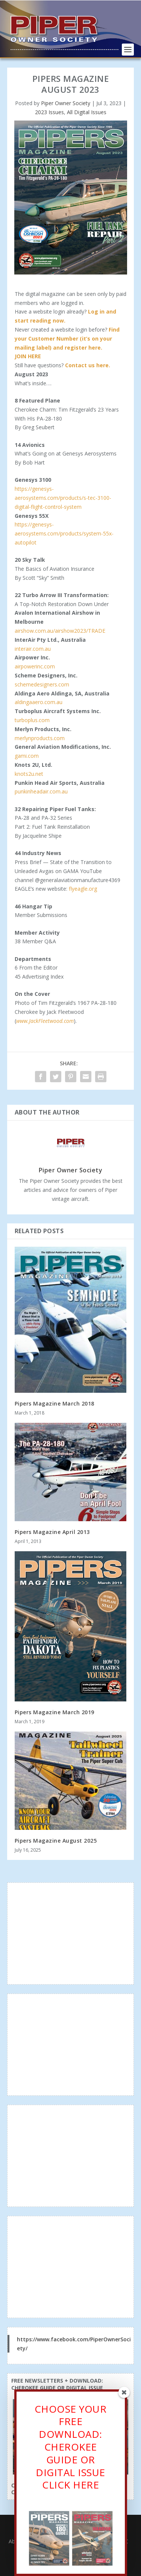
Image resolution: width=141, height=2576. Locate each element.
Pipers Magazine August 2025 (56, 1840)
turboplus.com (32, 720)
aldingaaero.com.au (38, 702)
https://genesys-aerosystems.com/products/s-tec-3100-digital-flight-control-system (63, 497)
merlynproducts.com (40, 738)
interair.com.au (33, 648)
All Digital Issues (86, 112)
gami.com (27, 755)
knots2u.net (29, 773)
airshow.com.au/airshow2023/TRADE (61, 630)
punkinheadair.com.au (42, 791)
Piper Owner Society (65, 103)
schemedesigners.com (42, 684)
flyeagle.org (83, 888)
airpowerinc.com (35, 666)
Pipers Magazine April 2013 (52, 1531)
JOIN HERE (28, 356)
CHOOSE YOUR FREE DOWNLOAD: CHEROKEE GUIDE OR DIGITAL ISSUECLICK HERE (71, 2449)
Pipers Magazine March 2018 (54, 1403)
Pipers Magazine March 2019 (54, 1712)
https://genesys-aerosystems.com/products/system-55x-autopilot (64, 533)
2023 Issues (49, 112)
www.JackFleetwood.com (45, 1020)
